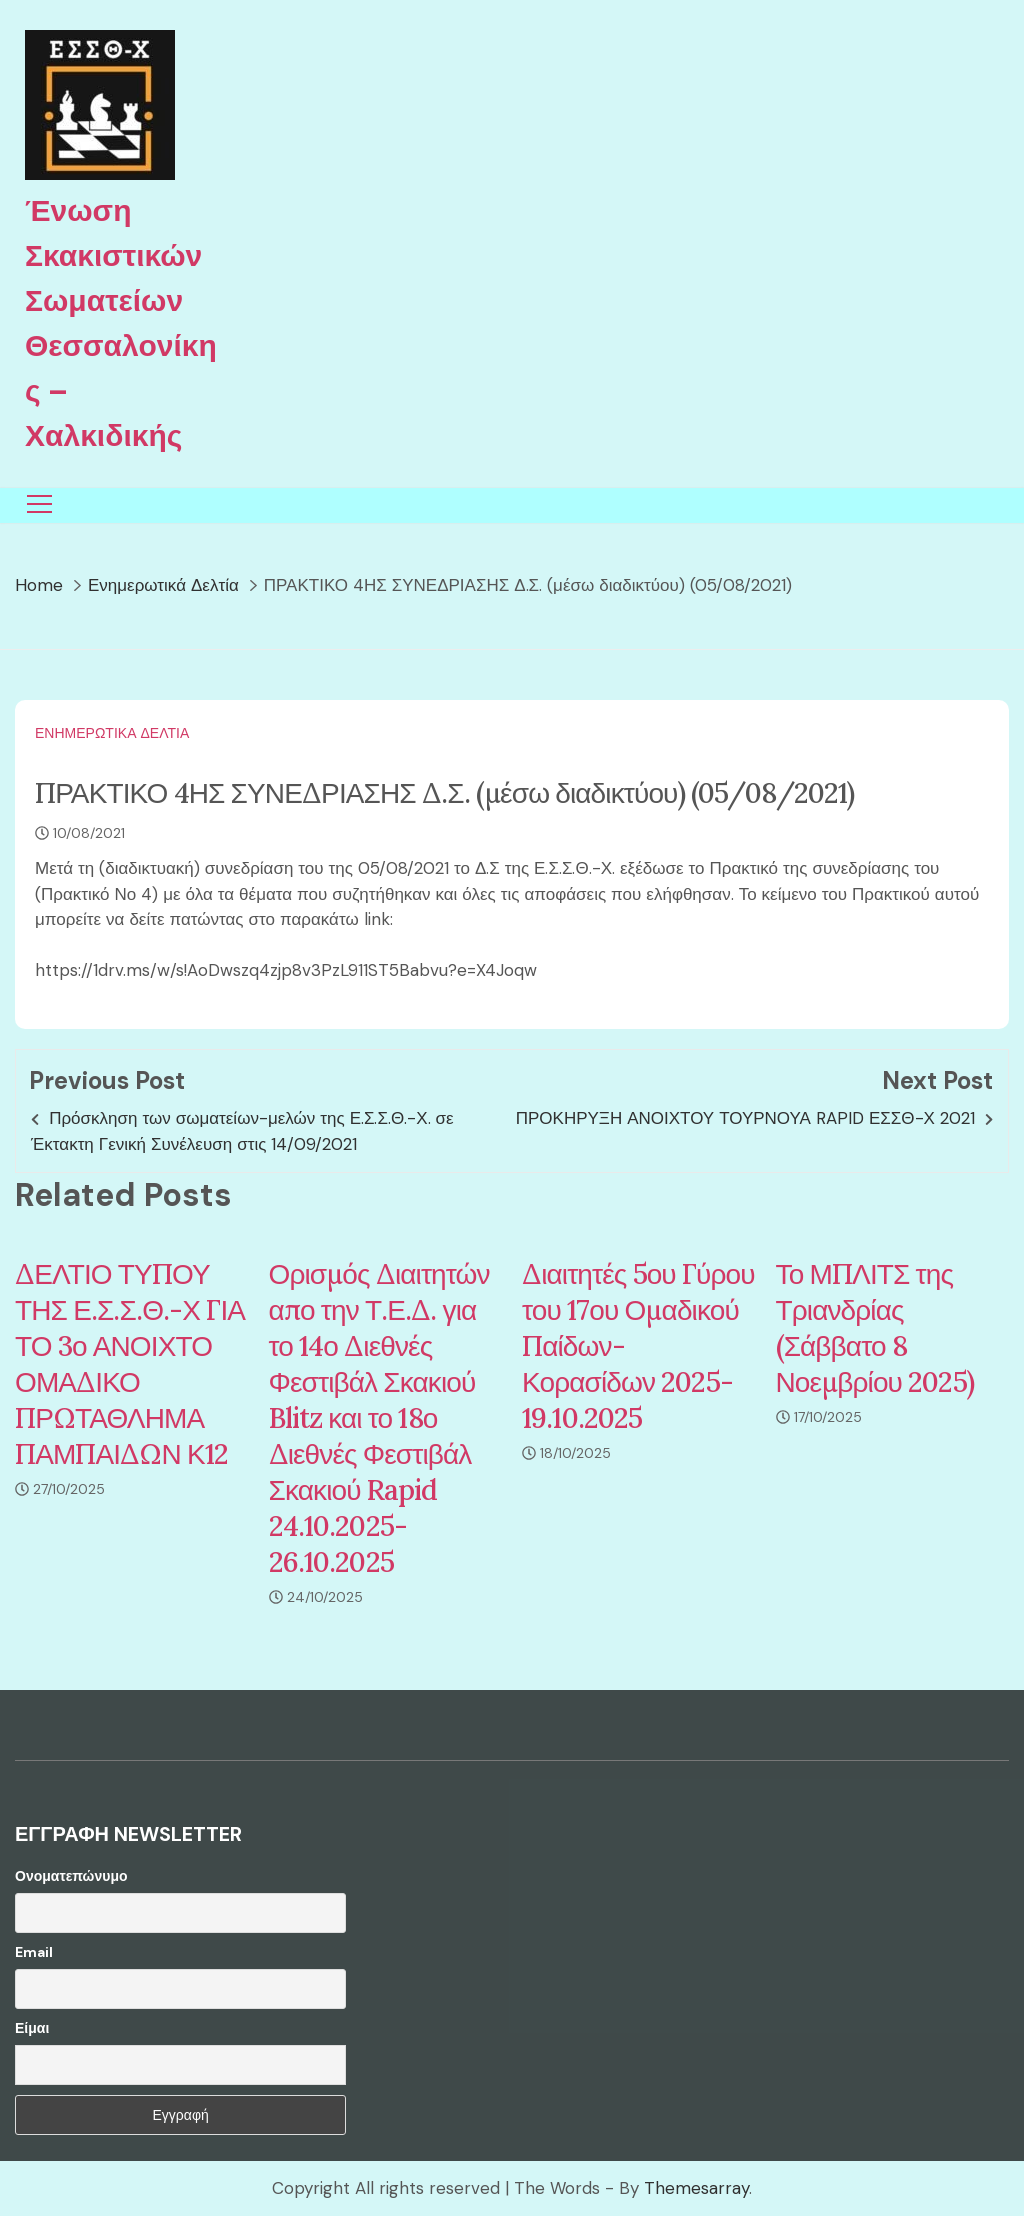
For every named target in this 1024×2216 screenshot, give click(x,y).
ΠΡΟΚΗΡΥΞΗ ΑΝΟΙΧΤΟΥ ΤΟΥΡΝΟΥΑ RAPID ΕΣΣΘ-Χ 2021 (745, 1118)
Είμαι (32, 2028)
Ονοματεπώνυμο (71, 1876)
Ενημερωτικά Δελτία (112, 733)
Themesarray (696, 2188)
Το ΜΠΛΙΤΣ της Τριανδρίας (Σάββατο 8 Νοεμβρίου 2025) (875, 1328)
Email (34, 1952)
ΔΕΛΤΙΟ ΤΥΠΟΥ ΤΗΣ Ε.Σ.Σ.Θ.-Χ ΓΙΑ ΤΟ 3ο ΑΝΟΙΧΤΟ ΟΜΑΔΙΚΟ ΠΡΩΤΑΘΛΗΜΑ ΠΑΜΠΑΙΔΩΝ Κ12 (130, 1364)
